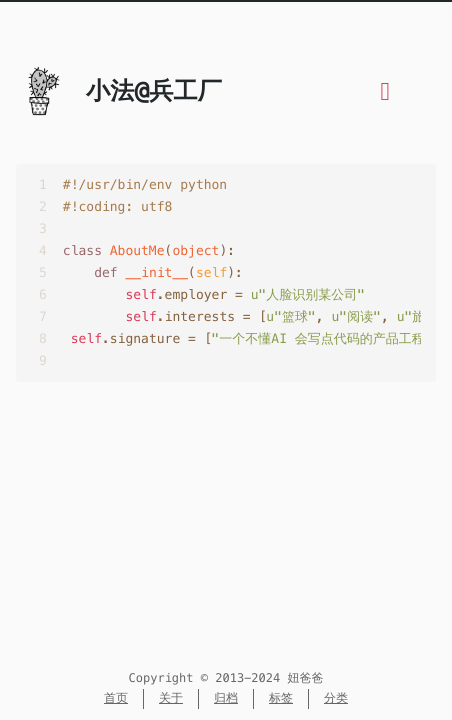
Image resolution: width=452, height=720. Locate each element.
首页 (116, 698)
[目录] (385, 95)
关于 (171, 698)
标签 (281, 698)
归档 (226, 698)
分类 (336, 698)
